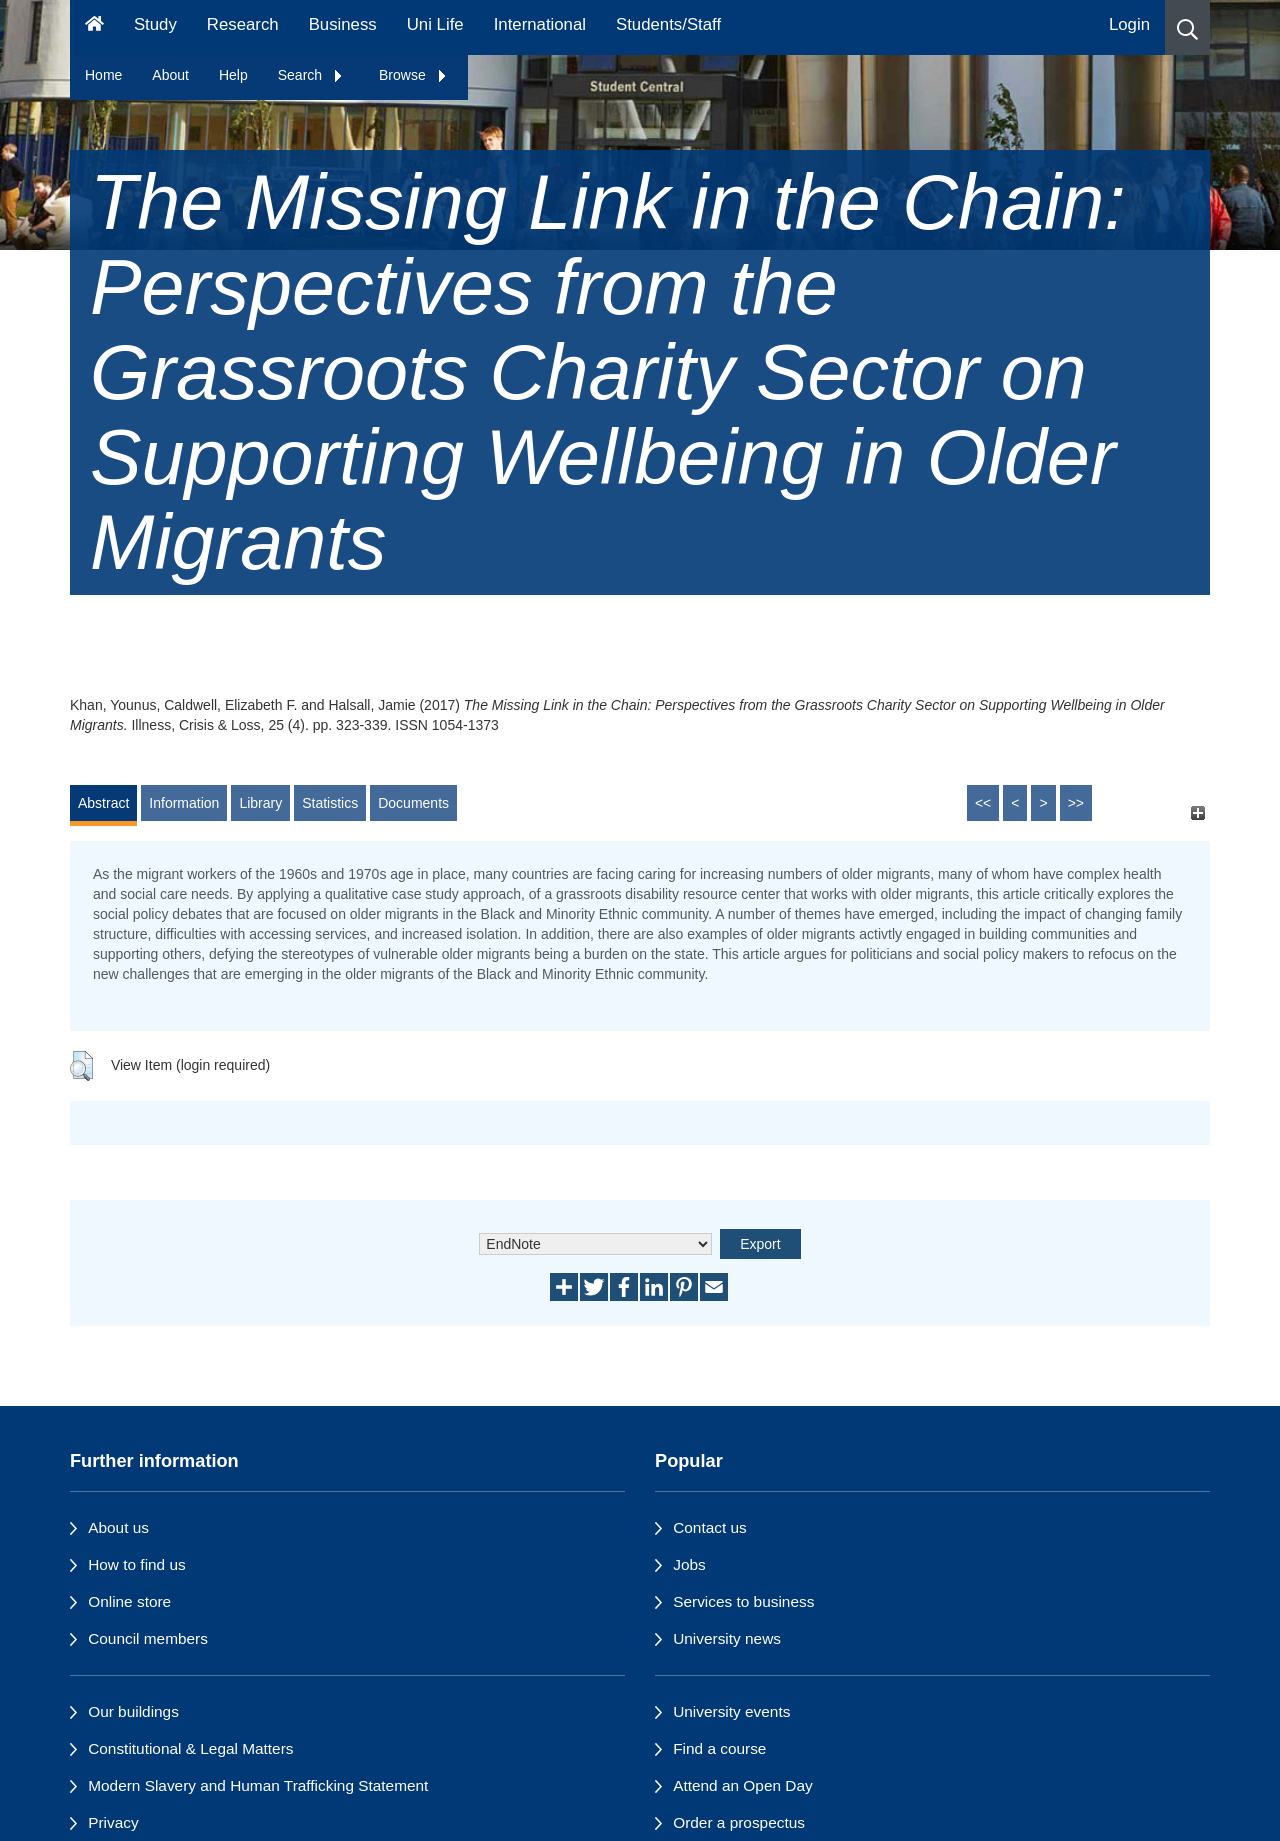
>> (1076, 803)
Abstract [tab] (103, 803)
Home (103, 75)
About (170, 75)
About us (118, 1527)
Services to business (743, 1601)
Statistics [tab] (330, 803)
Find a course (719, 1748)
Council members (148, 1638)
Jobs (689, 1564)
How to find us (137, 1564)
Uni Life (435, 24)
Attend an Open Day (742, 1785)
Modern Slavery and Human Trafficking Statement (258, 1785)
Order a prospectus (739, 1822)
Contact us (710, 1527)
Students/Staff (668, 24)
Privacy (113, 1822)
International (540, 24)
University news (727, 1638)
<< (983, 803)
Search (311, 75)
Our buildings (133, 1711)
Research (243, 24)
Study (155, 24)
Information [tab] (184, 803)
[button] (1187, 27)
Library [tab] (260, 803)
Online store (129, 1601)
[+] (1197, 812)
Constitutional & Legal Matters (190, 1748)
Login (1129, 24)
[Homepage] (94, 27)
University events (731, 1711)
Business (343, 24)
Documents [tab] (413, 803)
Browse (413, 75)
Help (233, 75)
